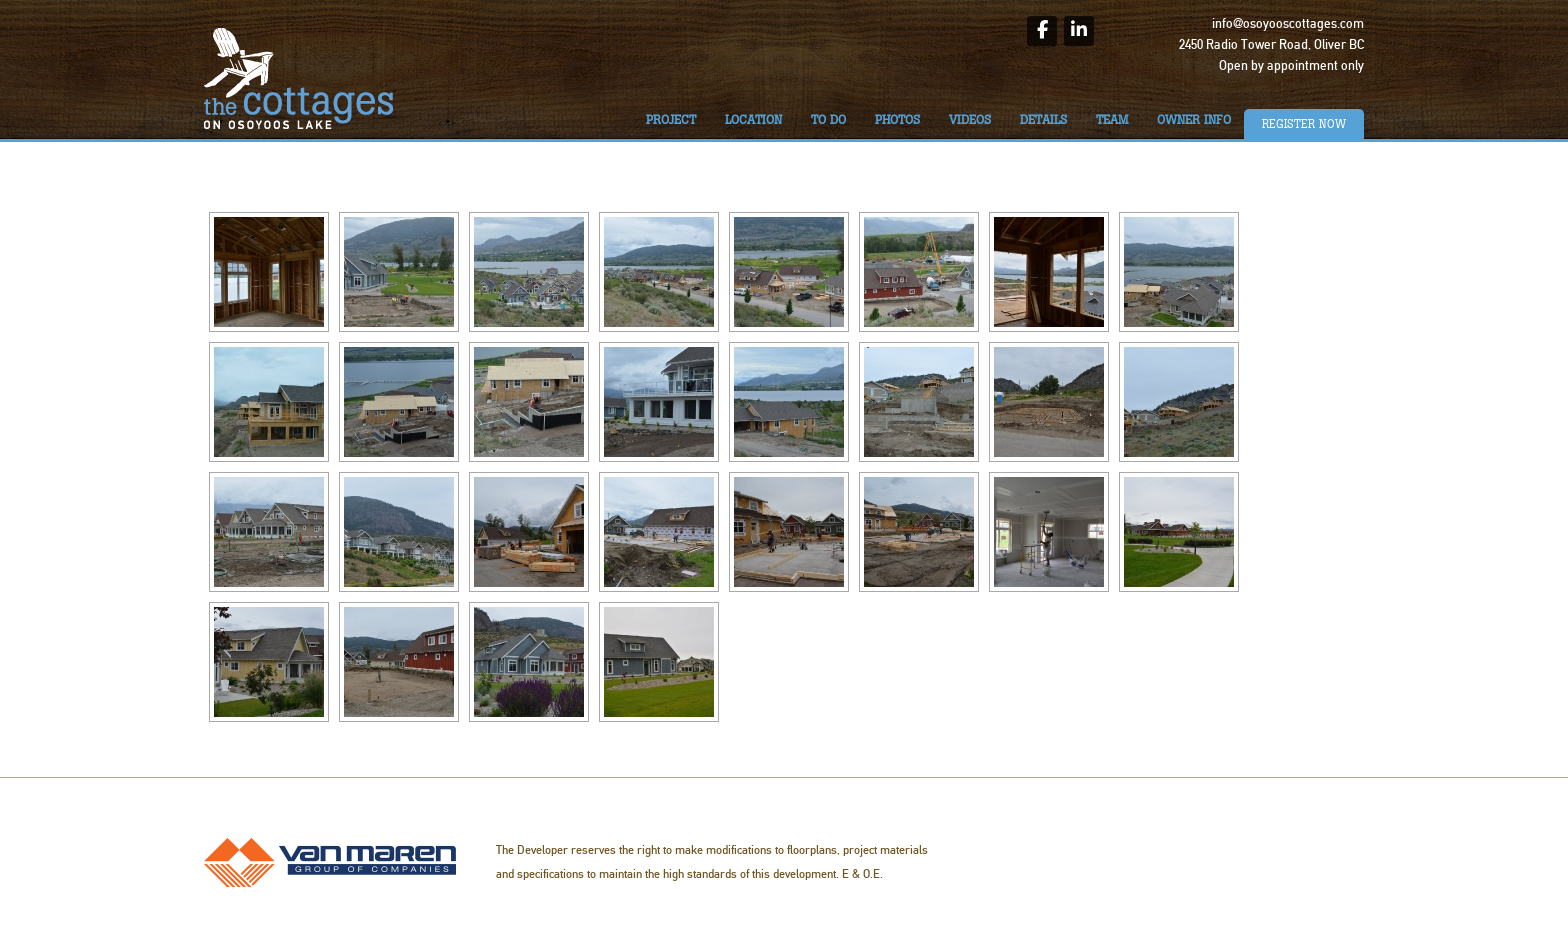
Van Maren (330, 862)
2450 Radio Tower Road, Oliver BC (1271, 45)
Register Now (1304, 124)
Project (671, 120)
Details (1043, 120)
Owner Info (1194, 120)
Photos (897, 120)
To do (828, 120)
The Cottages (299, 78)
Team (1112, 120)
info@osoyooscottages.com (1288, 24)
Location (753, 120)
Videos (970, 120)
